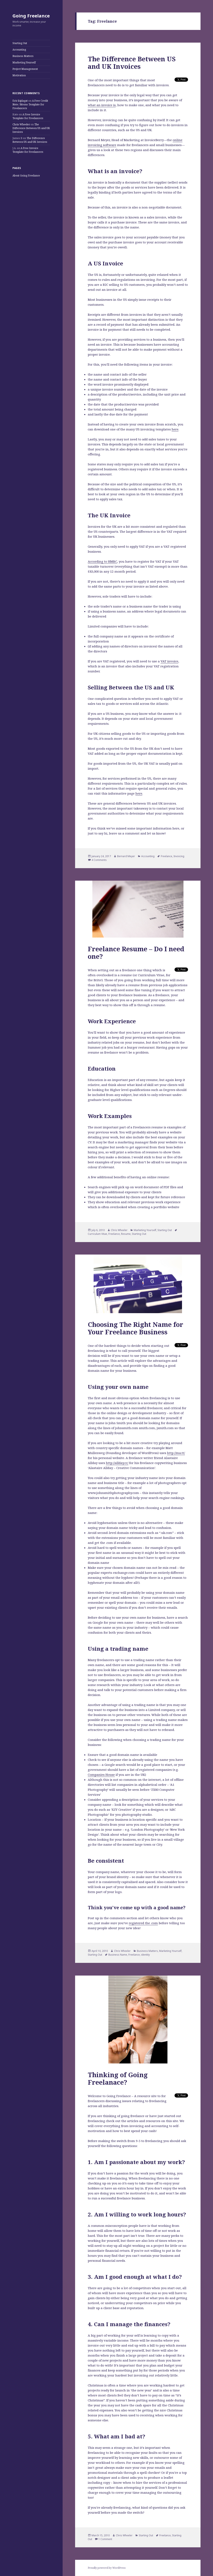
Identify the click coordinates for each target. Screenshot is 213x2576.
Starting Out (19, 43)
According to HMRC (102, 561)
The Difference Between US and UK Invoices (31, 128)
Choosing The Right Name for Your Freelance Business (135, 1328)
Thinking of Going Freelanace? (118, 2078)
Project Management (25, 69)
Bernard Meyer (126, 856)
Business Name (117, 1954)
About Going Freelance (26, 175)
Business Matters (22, 56)
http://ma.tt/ (176, 1453)
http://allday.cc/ (117, 1463)
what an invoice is (102, 105)
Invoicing (178, 856)
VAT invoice (169, 661)
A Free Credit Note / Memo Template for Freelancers (30, 104)
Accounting (19, 49)
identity (145, 1954)
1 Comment (105, 2539)
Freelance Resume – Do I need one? (136, 952)
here (175, 429)
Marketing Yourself (24, 62)
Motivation (19, 75)
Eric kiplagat (20, 100)
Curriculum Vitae (97, 1234)
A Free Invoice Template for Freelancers (27, 116)
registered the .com (143, 1923)
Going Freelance (31, 15)
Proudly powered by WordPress (107, 2568)
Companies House (101, 1774)
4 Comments (99, 860)
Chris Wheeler (21, 124)
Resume (126, 1234)
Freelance (166, 856)
